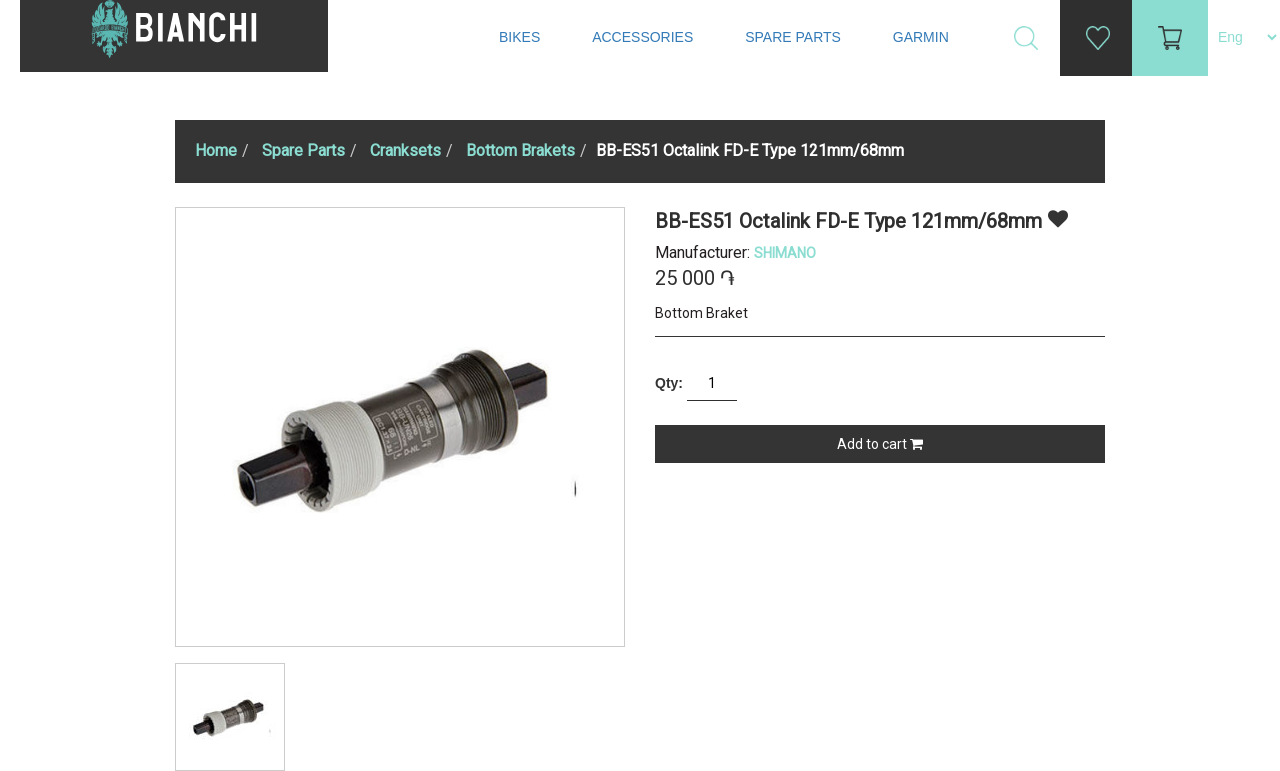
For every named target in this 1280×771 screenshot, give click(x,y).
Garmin (921, 37)
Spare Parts (795, 37)
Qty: (669, 383)
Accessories (644, 37)
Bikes (521, 37)
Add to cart (880, 444)
